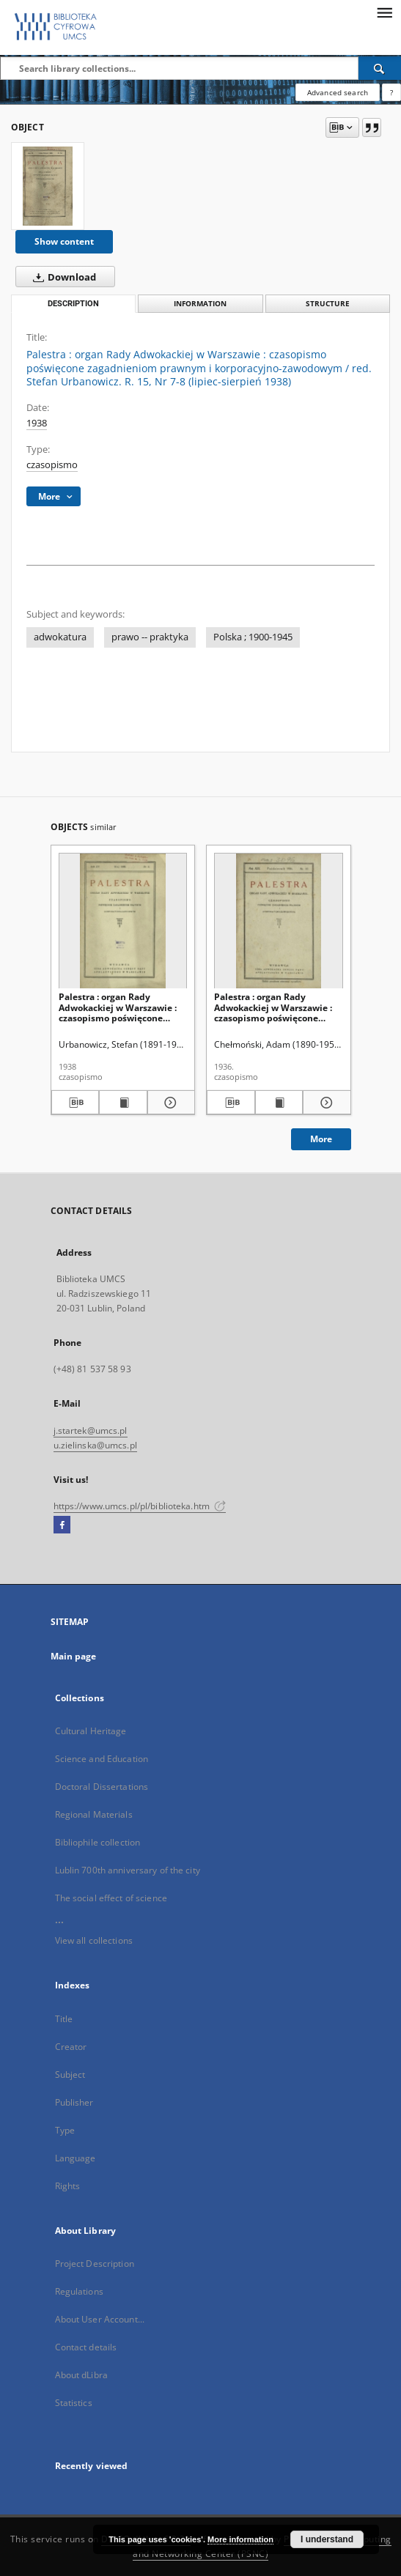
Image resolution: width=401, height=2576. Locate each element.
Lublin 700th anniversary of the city (127, 1870)
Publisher (74, 2102)
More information (240, 2539)
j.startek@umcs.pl (91, 1430)
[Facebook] (62, 1525)
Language (75, 2158)
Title (64, 2019)
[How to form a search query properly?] (391, 92)
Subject (70, 2074)
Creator (71, 2046)
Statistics (73, 2403)
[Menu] (384, 11)
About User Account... (100, 2319)
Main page (74, 1656)
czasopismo (52, 465)
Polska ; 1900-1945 (253, 637)
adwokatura (60, 637)
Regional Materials (94, 1814)
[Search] (379, 68)
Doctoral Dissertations (102, 1786)
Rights (68, 2186)
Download (61, 277)
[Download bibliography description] (75, 1102)
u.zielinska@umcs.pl (95, 1445)
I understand (327, 2539)
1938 (36, 423)
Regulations (79, 2291)
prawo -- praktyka (149, 637)
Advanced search (337, 92)
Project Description (94, 2263)
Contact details (86, 2347)
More (321, 1139)
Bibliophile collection (98, 1842)
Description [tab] (73, 303)
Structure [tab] (328, 303)
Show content (64, 241)
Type (65, 2130)
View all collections (94, 1940)
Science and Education (102, 1759)
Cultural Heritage (91, 1731)
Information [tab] (200, 303)
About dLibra (81, 2375)
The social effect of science (111, 1898)
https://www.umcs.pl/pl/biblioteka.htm (140, 1506)
